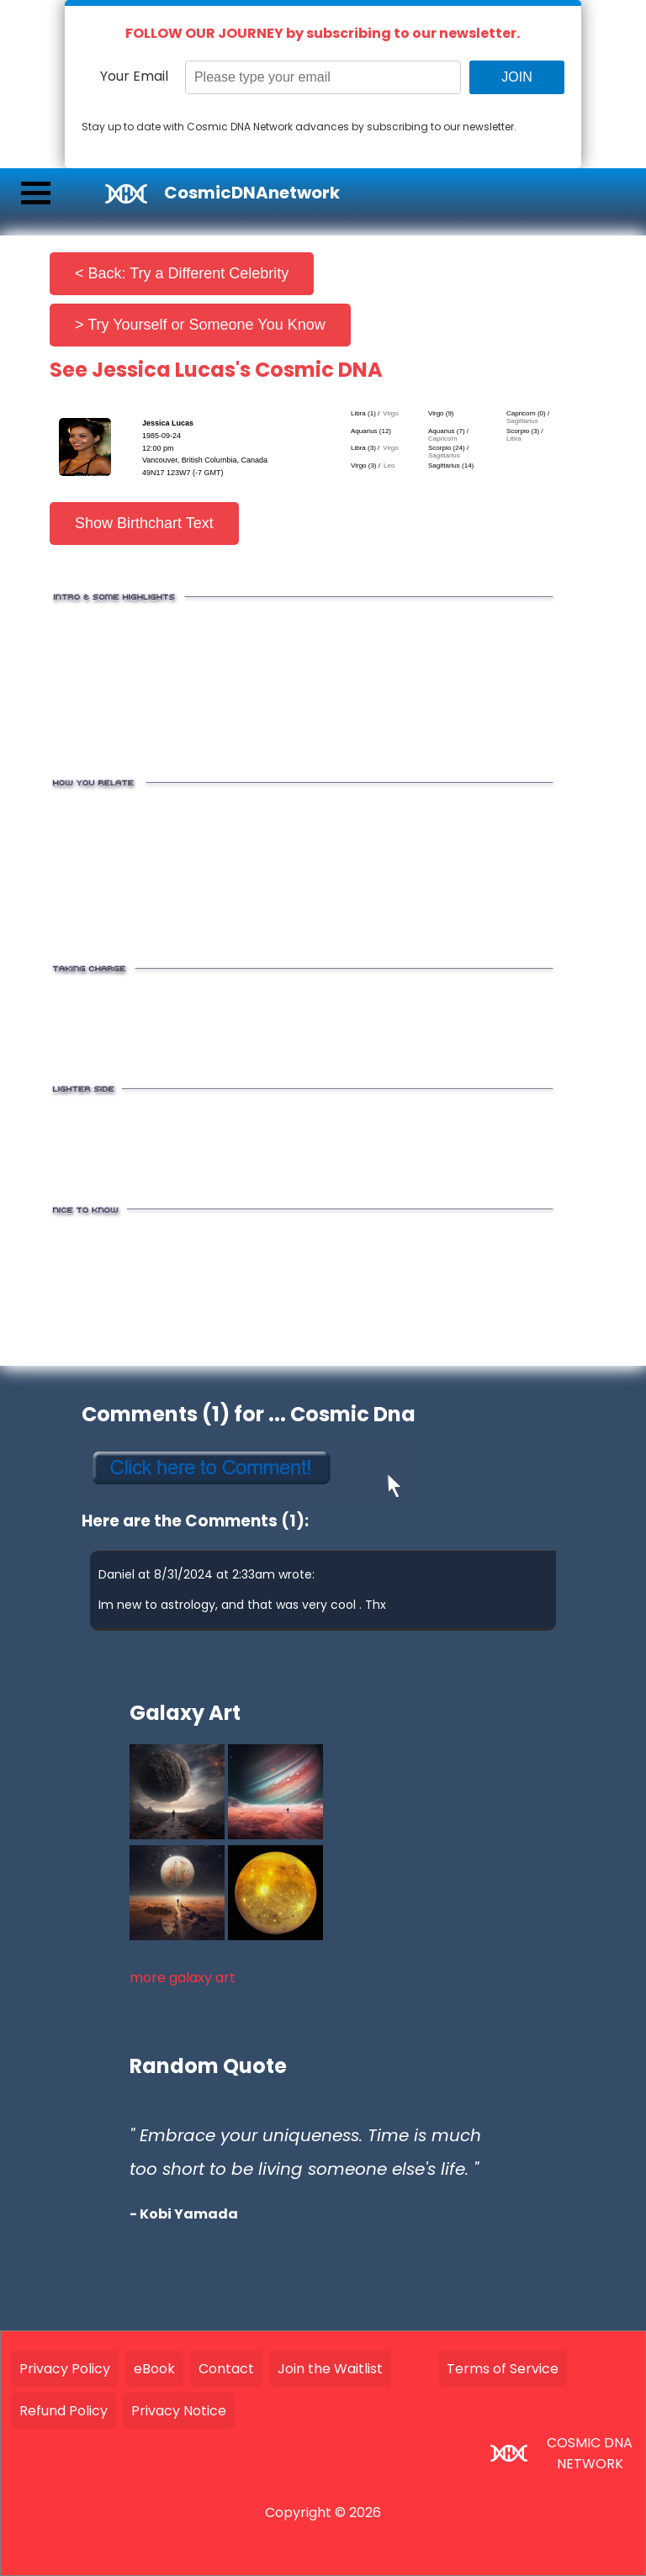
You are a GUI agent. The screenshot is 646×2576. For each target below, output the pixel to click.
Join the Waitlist (330, 2368)
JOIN (516, 77)
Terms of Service (503, 2368)
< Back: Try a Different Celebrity (182, 273)
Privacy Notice (178, 2410)
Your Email (134, 76)
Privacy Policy (64, 2368)
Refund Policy (63, 2410)
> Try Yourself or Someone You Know (200, 324)
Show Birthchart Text (144, 523)
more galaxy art (183, 1977)
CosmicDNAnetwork (252, 192)
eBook (154, 2368)
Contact (226, 2368)
